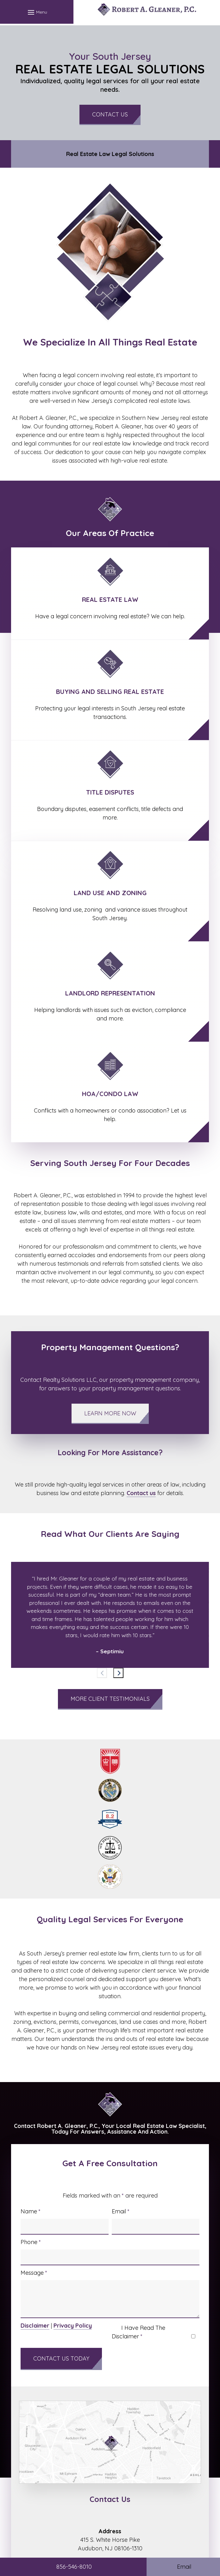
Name (31, 2211)
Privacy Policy (72, 2325)
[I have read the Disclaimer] (193, 2336)
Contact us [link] (141, 1493)
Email (120, 2211)
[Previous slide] (102, 1673)
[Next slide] (118, 1673)
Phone (31, 2242)
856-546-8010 (74, 2566)
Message (34, 2272)
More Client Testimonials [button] (110, 1698)
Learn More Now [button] (110, 1413)
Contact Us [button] (110, 114)
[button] (36, 12)
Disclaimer (35, 2325)
